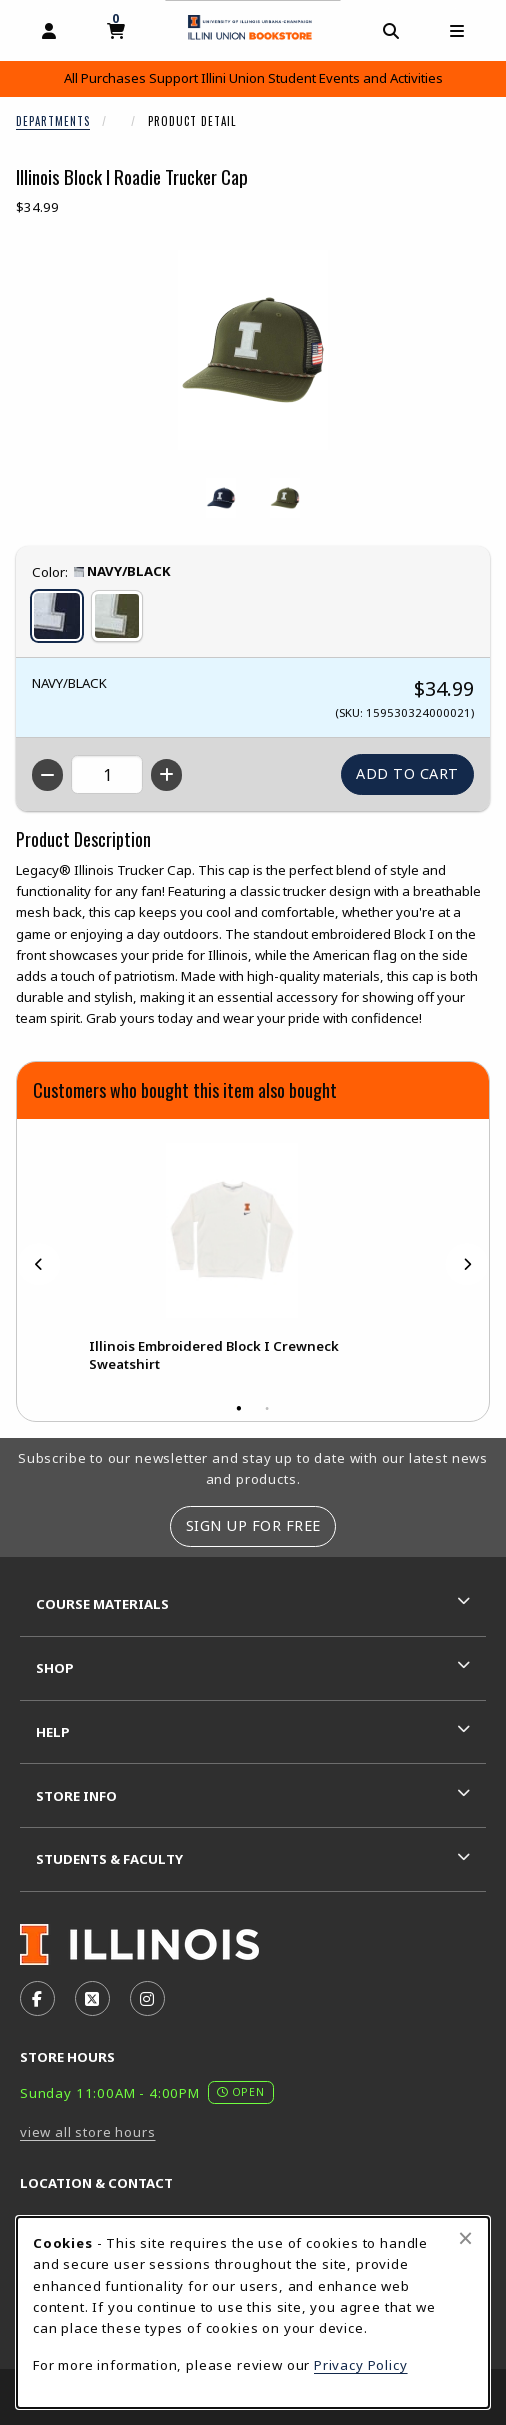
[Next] (467, 1264)
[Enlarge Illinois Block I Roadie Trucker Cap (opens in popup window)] (253, 350)
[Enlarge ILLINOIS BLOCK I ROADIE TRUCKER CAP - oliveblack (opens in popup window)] (285, 498)
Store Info (76, 1796)
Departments (53, 121)
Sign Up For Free (253, 1525)
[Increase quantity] (166, 775)
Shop (55, 1668)
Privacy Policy (361, 2365)
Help (53, 1732)
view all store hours (88, 2132)
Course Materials (102, 1604)
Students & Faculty (109, 1859)
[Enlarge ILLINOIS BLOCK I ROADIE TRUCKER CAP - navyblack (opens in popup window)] (221, 498)
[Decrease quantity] (47, 775)
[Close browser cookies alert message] (465, 2238)
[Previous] (39, 1264)
